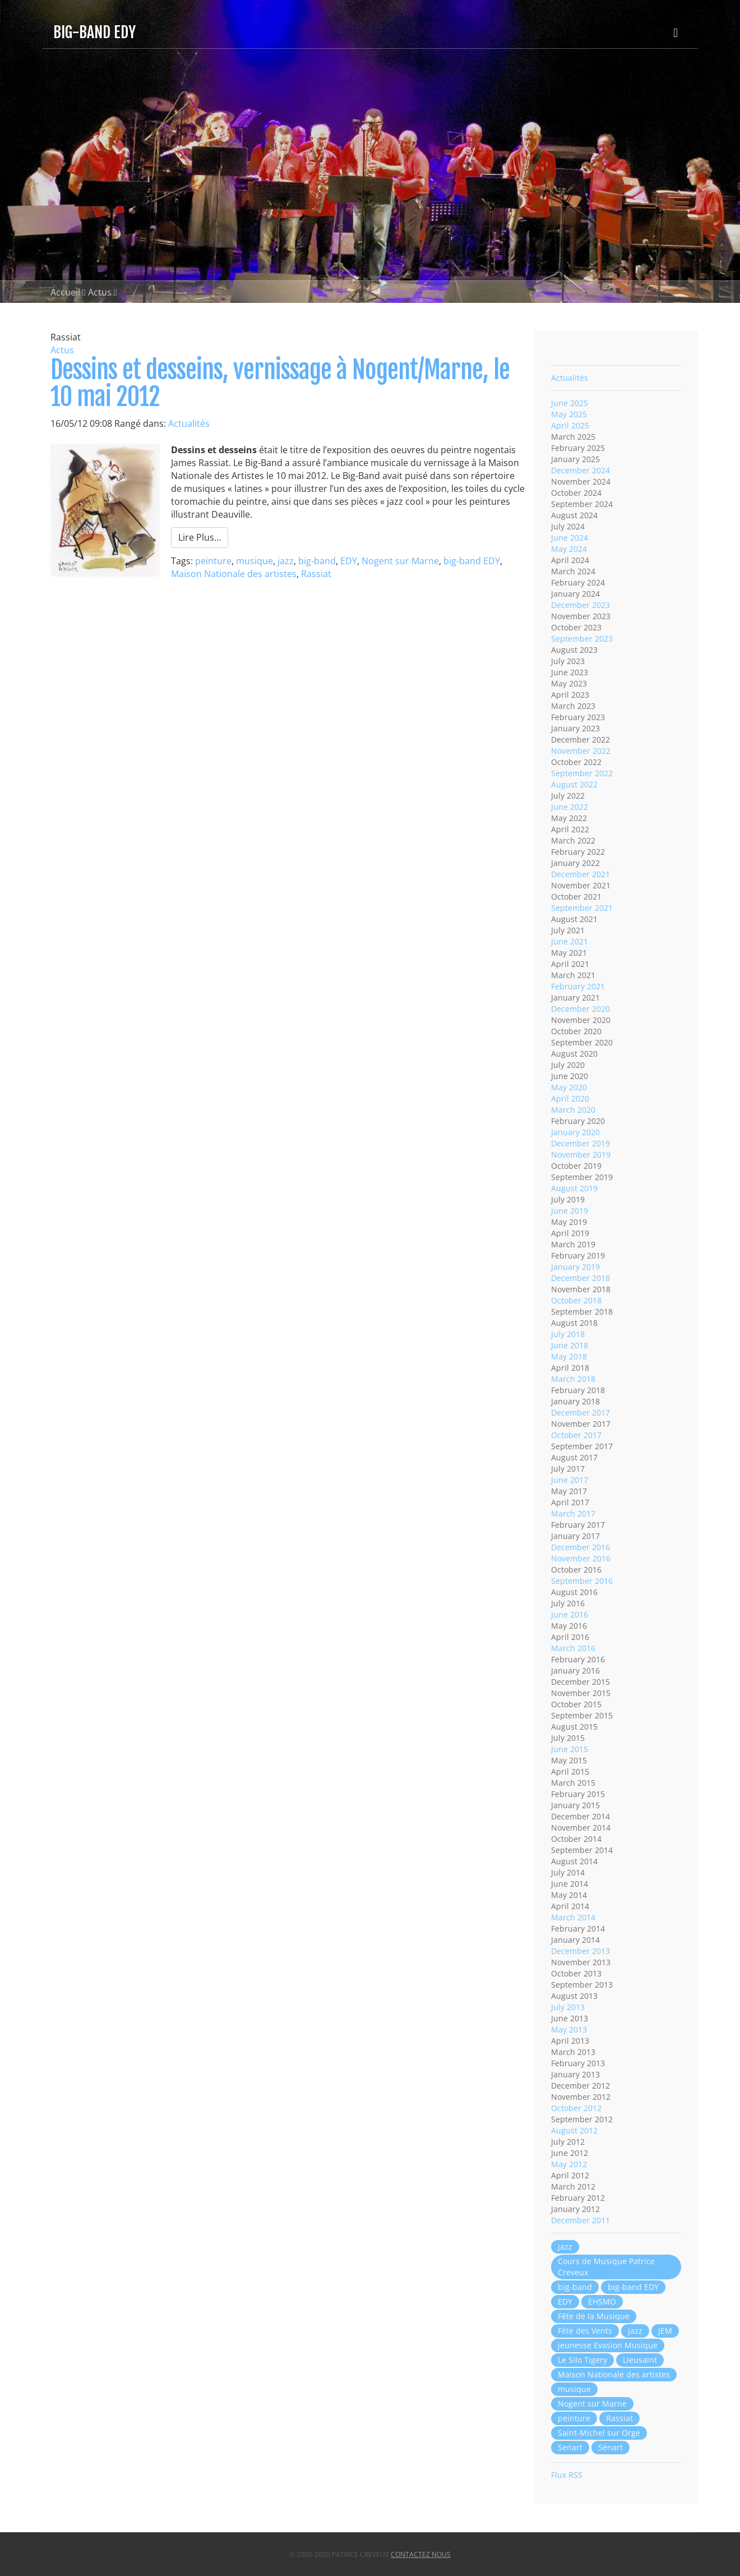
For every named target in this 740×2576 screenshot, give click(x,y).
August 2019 (574, 1188)
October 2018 (576, 1300)
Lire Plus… (199, 537)
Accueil (65, 292)
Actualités (189, 423)
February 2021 (578, 986)
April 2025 (570, 425)
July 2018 (568, 1334)
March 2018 (573, 1379)
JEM (665, 2330)
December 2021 (580, 874)
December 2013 (580, 1951)
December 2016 (580, 1547)
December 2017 (580, 1412)
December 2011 (580, 2220)
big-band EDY (471, 561)
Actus (100, 292)
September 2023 (582, 638)
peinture (213, 561)
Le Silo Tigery (582, 2359)
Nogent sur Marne (400, 561)
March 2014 (573, 1917)
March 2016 (573, 1648)
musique (254, 561)
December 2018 (580, 1278)
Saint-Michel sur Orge (599, 2432)
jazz (286, 561)
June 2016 (569, 1614)
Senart (570, 2447)
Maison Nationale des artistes (234, 574)
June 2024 (569, 537)
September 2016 (582, 1580)
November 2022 (580, 750)
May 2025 (569, 414)
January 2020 (575, 1132)
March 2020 (573, 1109)
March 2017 (573, 1513)
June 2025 (569, 403)
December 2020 (580, 1008)
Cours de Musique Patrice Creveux (606, 2267)
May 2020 (569, 1087)
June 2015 (569, 1749)
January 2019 (575, 1266)
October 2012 (576, 2108)
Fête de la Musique (594, 2316)
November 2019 (580, 1154)
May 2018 (569, 1356)
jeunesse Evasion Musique (608, 2345)
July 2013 (568, 2007)
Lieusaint (640, 2359)
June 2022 (569, 806)
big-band (317, 561)
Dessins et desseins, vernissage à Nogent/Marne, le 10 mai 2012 (280, 383)
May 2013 (569, 2029)
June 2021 (569, 941)
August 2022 (574, 784)
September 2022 (582, 773)
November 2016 (580, 1558)
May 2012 (569, 2164)
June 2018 (569, 1345)
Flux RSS (566, 2474)
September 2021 (582, 907)
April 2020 (570, 1098)
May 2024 (569, 548)
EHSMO (602, 2301)
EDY (348, 561)
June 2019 (569, 1210)
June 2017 (569, 1479)
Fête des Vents (585, 2330)
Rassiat (316, 574)
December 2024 (580, 470)
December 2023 (580, 605)
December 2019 (580, 1143)
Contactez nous (421, 2554)
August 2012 (574, 2130)
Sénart (610, 2447)
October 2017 (576, 1435)
